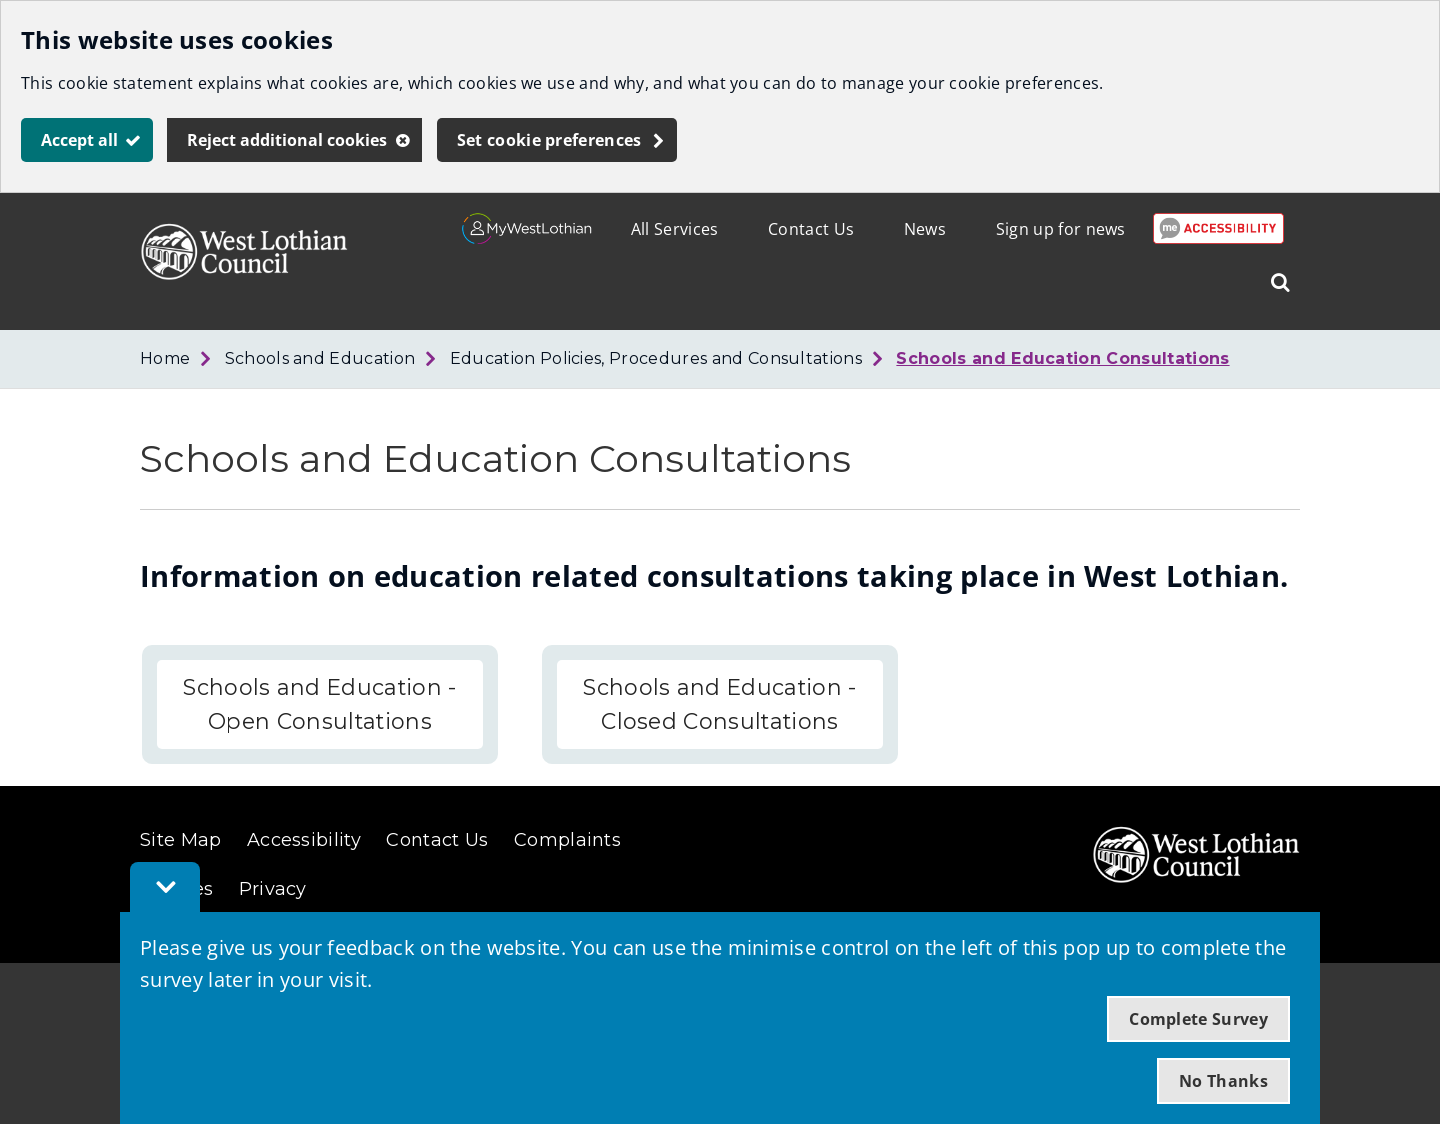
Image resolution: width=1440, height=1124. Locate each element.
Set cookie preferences (549, 140)
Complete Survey (1198, 1019)
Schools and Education (320, 358)
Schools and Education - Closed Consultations (719, 704)
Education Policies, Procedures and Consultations (656, 358)
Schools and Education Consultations (1062, 358)
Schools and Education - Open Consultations (319, 704)
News (925, 229)
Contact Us (811, 229)
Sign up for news (1061, 229)
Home (165, 358)
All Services (675, 229)
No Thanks (1223, 1081)
